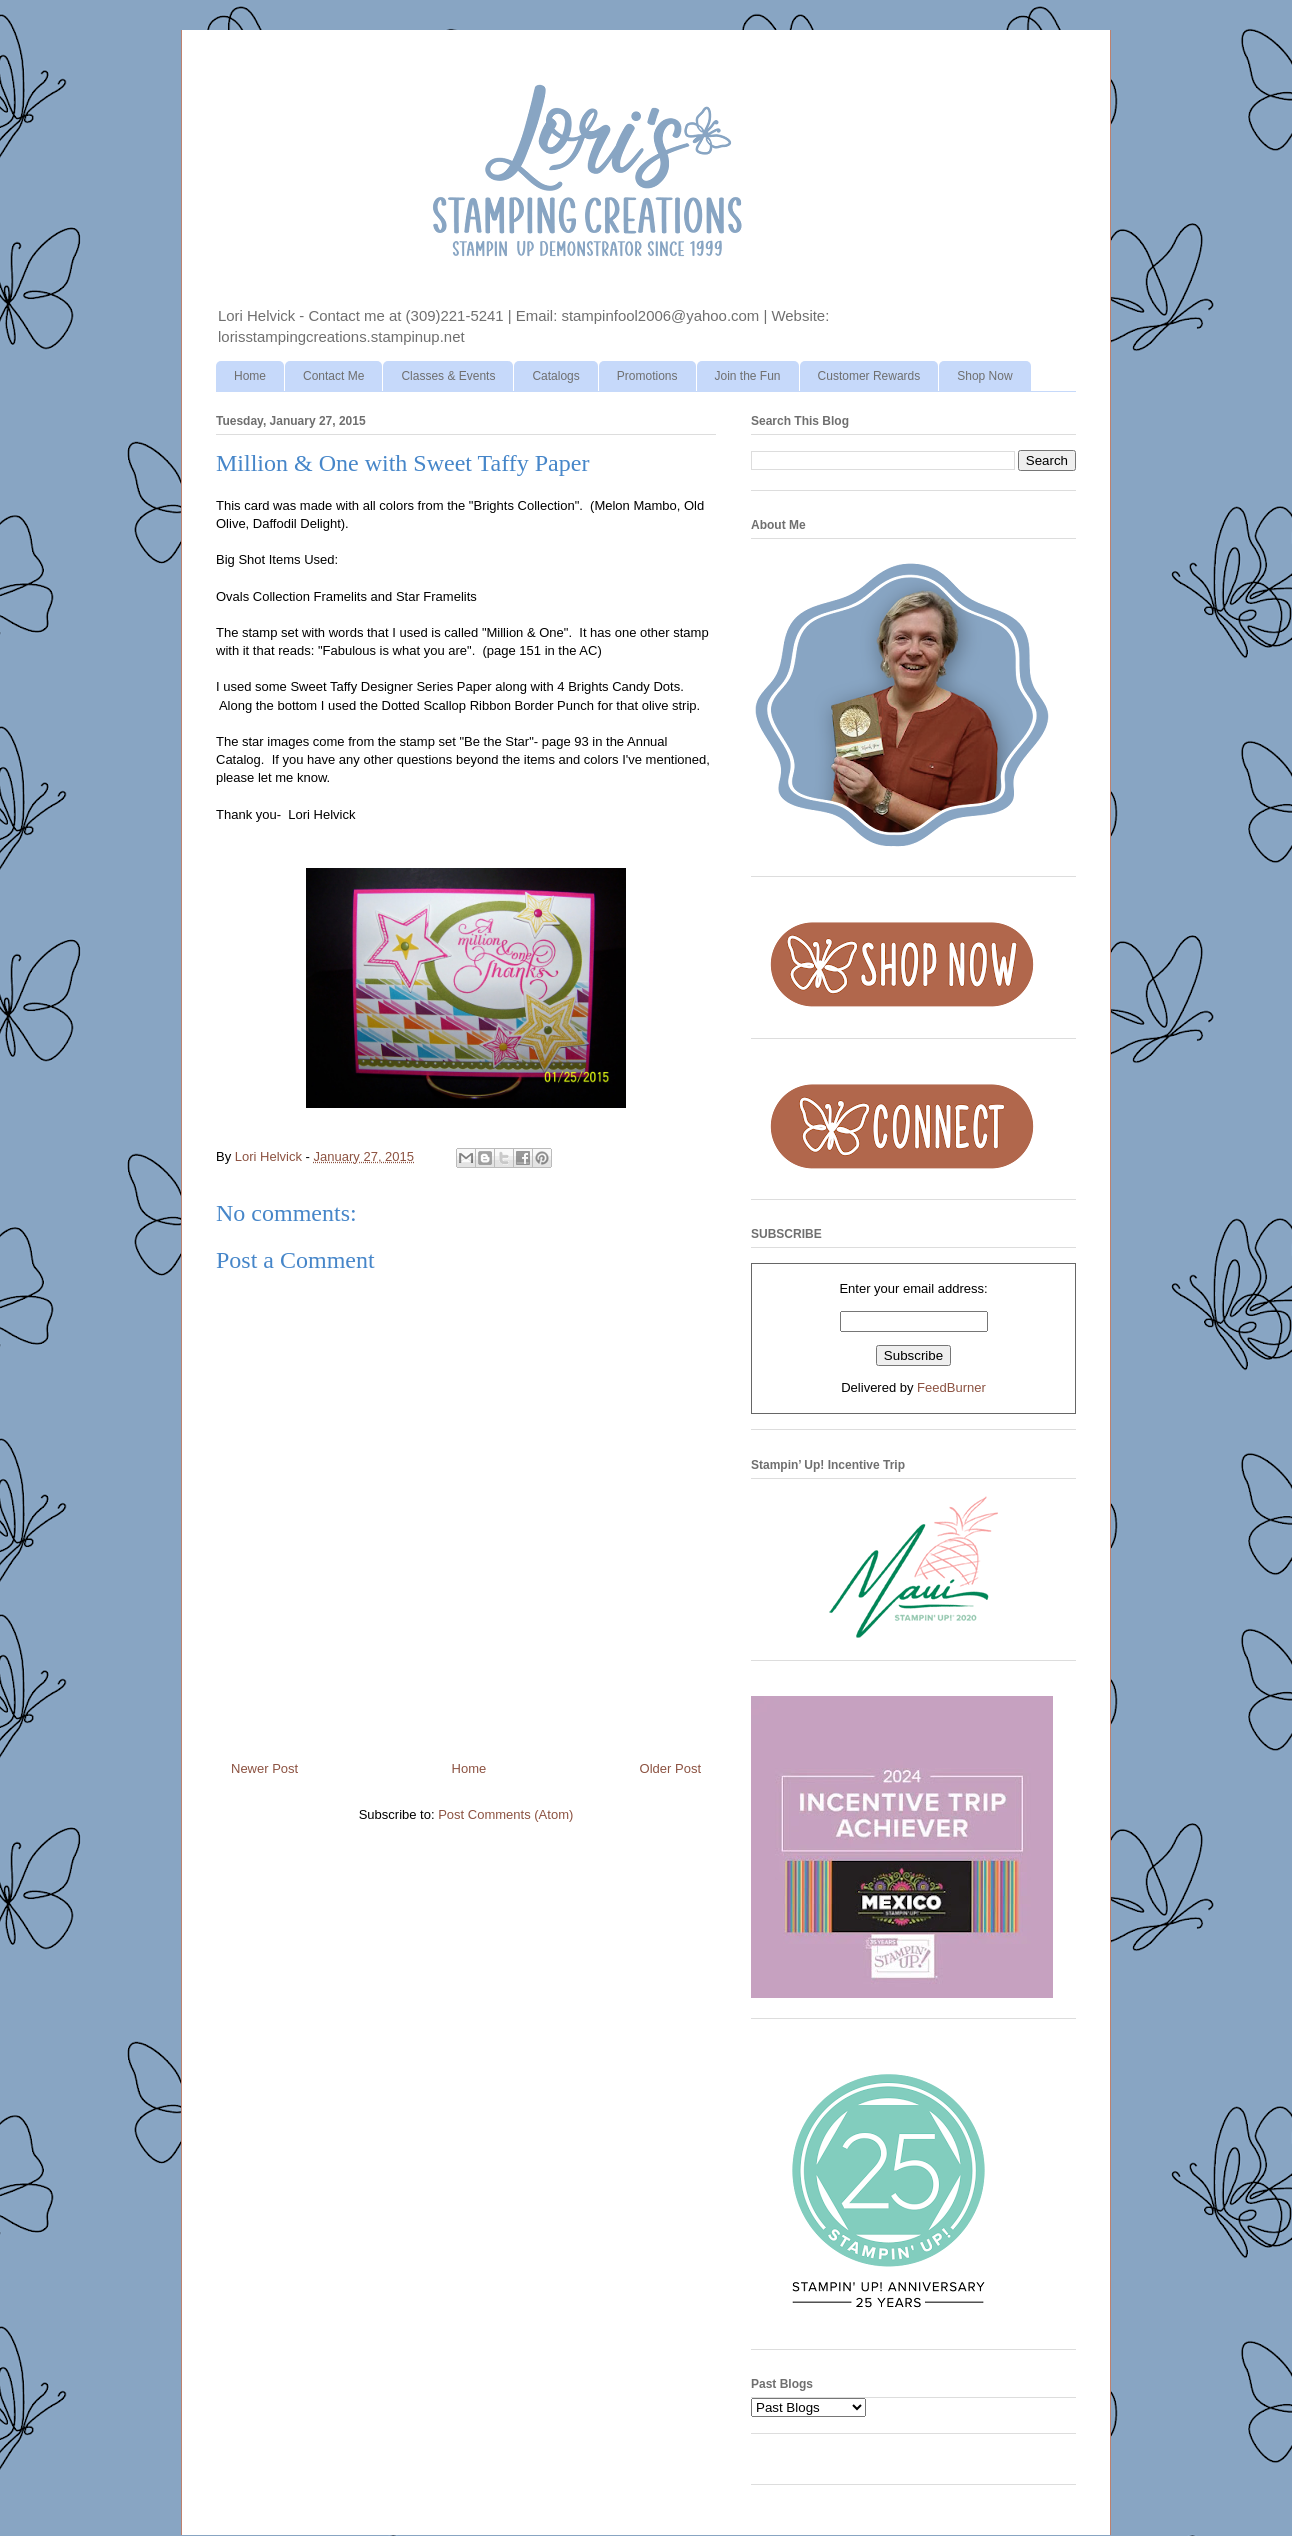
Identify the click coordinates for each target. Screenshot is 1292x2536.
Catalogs (555, 376)
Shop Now (984, 376)
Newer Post (264, 1768)
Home (250, 376)
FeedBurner (951, 1387)
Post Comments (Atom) (505, 1814)
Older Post (670, 1768)
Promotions (647, 376)
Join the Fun (748, 376)
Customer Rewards (869, 376)
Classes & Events (448, 376)
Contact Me (333, 376)
